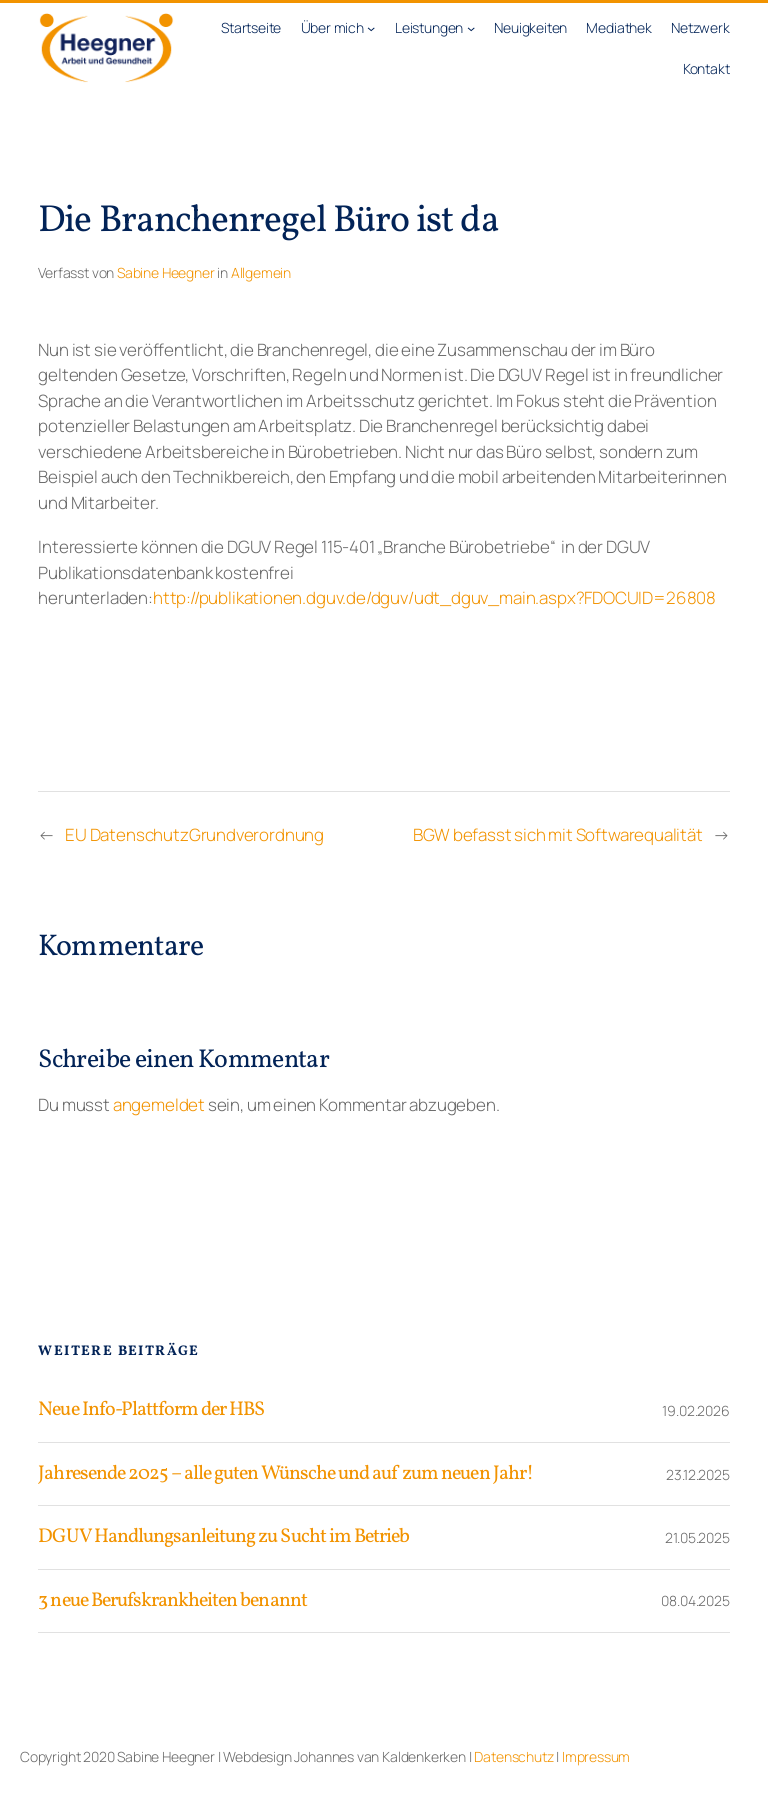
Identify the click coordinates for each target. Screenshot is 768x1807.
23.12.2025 (697, 1474)
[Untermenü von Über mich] (371, 28)
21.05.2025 (697, 1537)
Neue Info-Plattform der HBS (151, 1410)
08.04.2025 (695, 1600)
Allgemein (261, 272)
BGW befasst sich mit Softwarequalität (557, 834)
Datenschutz (513, 1756)
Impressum (596, 1756)
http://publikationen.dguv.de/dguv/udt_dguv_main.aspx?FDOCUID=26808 (434, 597)
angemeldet (159, 1104)
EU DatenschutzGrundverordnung (194, 834)
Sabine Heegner (165, 272)
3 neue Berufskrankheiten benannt (172, 1601)
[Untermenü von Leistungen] (471, 28)
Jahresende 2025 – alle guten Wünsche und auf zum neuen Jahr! (285, 1474)
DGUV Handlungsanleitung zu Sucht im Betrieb (223, 1537)
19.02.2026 (695, 1410)
